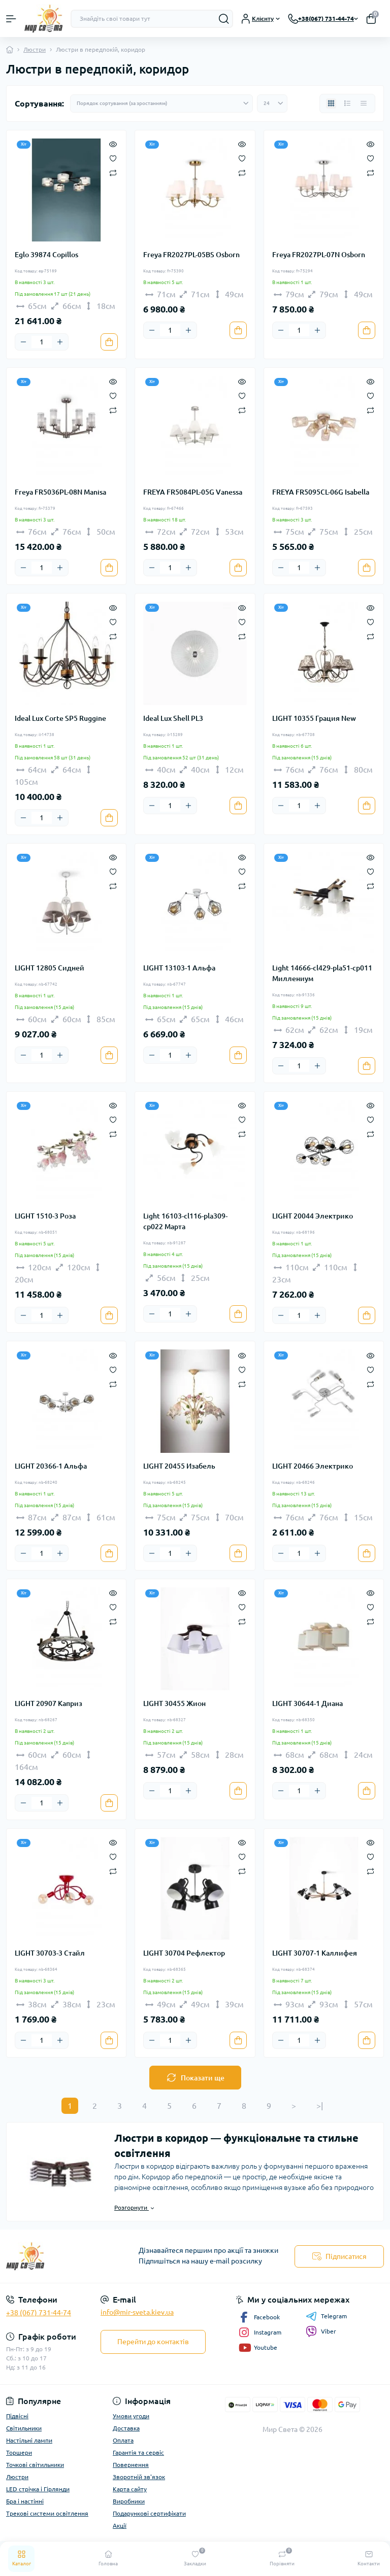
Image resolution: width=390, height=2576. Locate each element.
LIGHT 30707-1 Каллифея (314, 1953)
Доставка (126, 2428)
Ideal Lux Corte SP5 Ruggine (60, 718)
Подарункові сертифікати (149, 2513)
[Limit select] (272, 103)
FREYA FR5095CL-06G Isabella (320, 492)
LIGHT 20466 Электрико (312, 1466)
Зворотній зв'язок (139, 2477)
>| (319, 2105)
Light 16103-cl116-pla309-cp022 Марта (185, 1221)
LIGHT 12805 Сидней (49, 968)
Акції (119, 2525)
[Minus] (23, 342)
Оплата (123, 2440)
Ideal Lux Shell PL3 (173, 718)
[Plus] (60, 342)
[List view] (347, 103)
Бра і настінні (25, 2501)
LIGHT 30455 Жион (174, 1703)
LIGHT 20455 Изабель (179, 1466)
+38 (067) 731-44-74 (38, 2313)
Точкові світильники (35, 2464)
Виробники (129, 2501)
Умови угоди (131, 2416)
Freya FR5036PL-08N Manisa (60, 492)
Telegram (326, 2316)
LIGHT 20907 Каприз (48, 1703)
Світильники (24, 2428)
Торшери (19, 2452)
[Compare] (113, 172)
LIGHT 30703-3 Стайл (50, 1953)
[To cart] (109, 342)
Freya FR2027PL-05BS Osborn (191, 255)
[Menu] (11, 18)
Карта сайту (130, 2489)
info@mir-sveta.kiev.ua (137, 2312)
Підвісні (17, 2416)
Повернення (131, 2464)
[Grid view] (331, 103)
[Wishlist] (113, 158)
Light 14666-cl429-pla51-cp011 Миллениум (322, 973)
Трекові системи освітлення (47, 2513)
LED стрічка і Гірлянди (38, 2489)
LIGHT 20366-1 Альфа (51, 1466)
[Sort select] (161, 103)
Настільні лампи (29, 2440)
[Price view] (364, 103)
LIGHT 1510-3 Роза (45, 1216)
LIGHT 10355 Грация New (314, 718)
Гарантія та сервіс (138, 2452)
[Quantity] (41, 342)
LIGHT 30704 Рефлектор (184, 1953)
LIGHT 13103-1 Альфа (179, 968)
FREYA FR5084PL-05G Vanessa (192, 492)
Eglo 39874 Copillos (46, 255)
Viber (321, 2331)
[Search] (224, 19)
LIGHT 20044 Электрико (312, 1216)
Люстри (34, 49)
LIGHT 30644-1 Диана (307, 1703)
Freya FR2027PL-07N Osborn (318, 255)
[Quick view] (113, 144)
